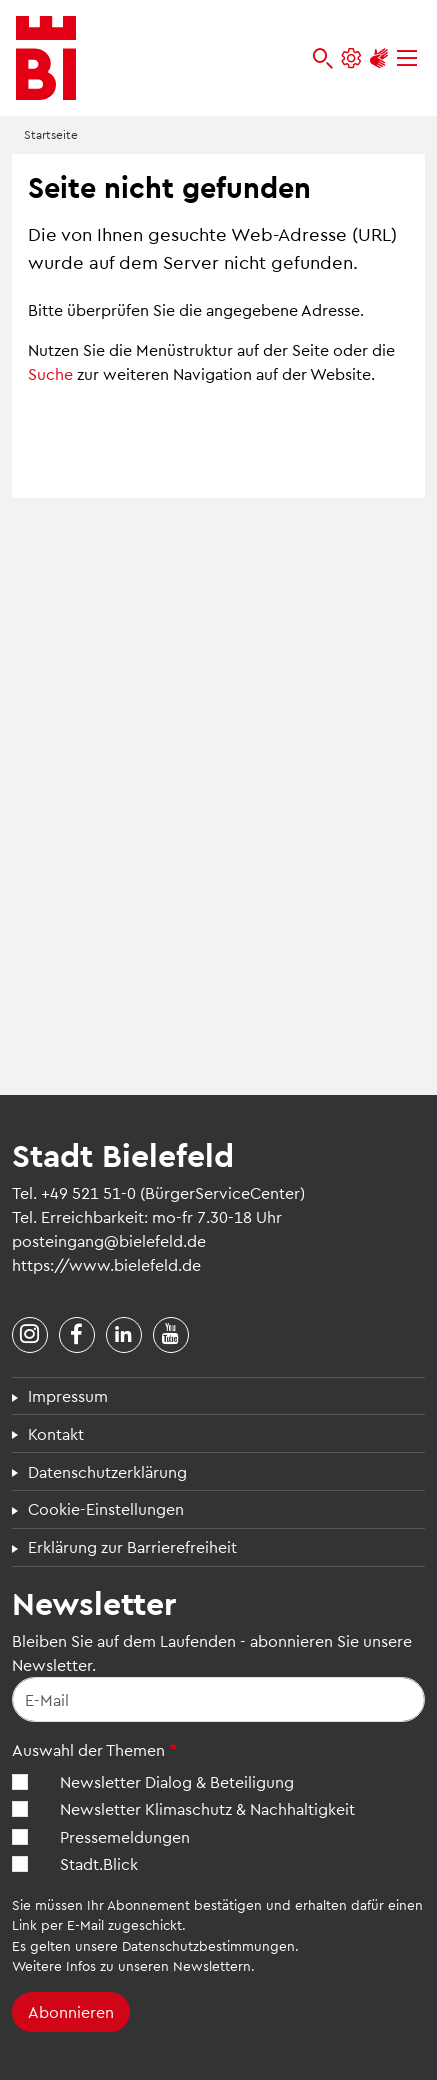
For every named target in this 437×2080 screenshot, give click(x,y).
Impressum (68, 1395)
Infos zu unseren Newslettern (158, 1965)
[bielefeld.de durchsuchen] (323, 58)
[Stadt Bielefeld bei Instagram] (30, 1335)
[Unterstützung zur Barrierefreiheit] (379, 58)
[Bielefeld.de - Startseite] (46, 58)
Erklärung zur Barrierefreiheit (132, 1546)
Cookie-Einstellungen (106, 1508)
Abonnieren (71, 2011)
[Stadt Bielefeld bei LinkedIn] (124, 1335)
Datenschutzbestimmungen (208, 1945)
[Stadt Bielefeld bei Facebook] (77, 1335)
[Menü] (407, 58)
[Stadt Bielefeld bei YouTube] (171, 1335)
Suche (50, 373)
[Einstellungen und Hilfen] (351, 58)
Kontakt (56, 1433)
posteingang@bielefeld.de (109, 1240)
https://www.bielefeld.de (106, 1264)
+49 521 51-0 (88, 1192)
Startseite (51, 134)
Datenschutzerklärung (107, 1471)
